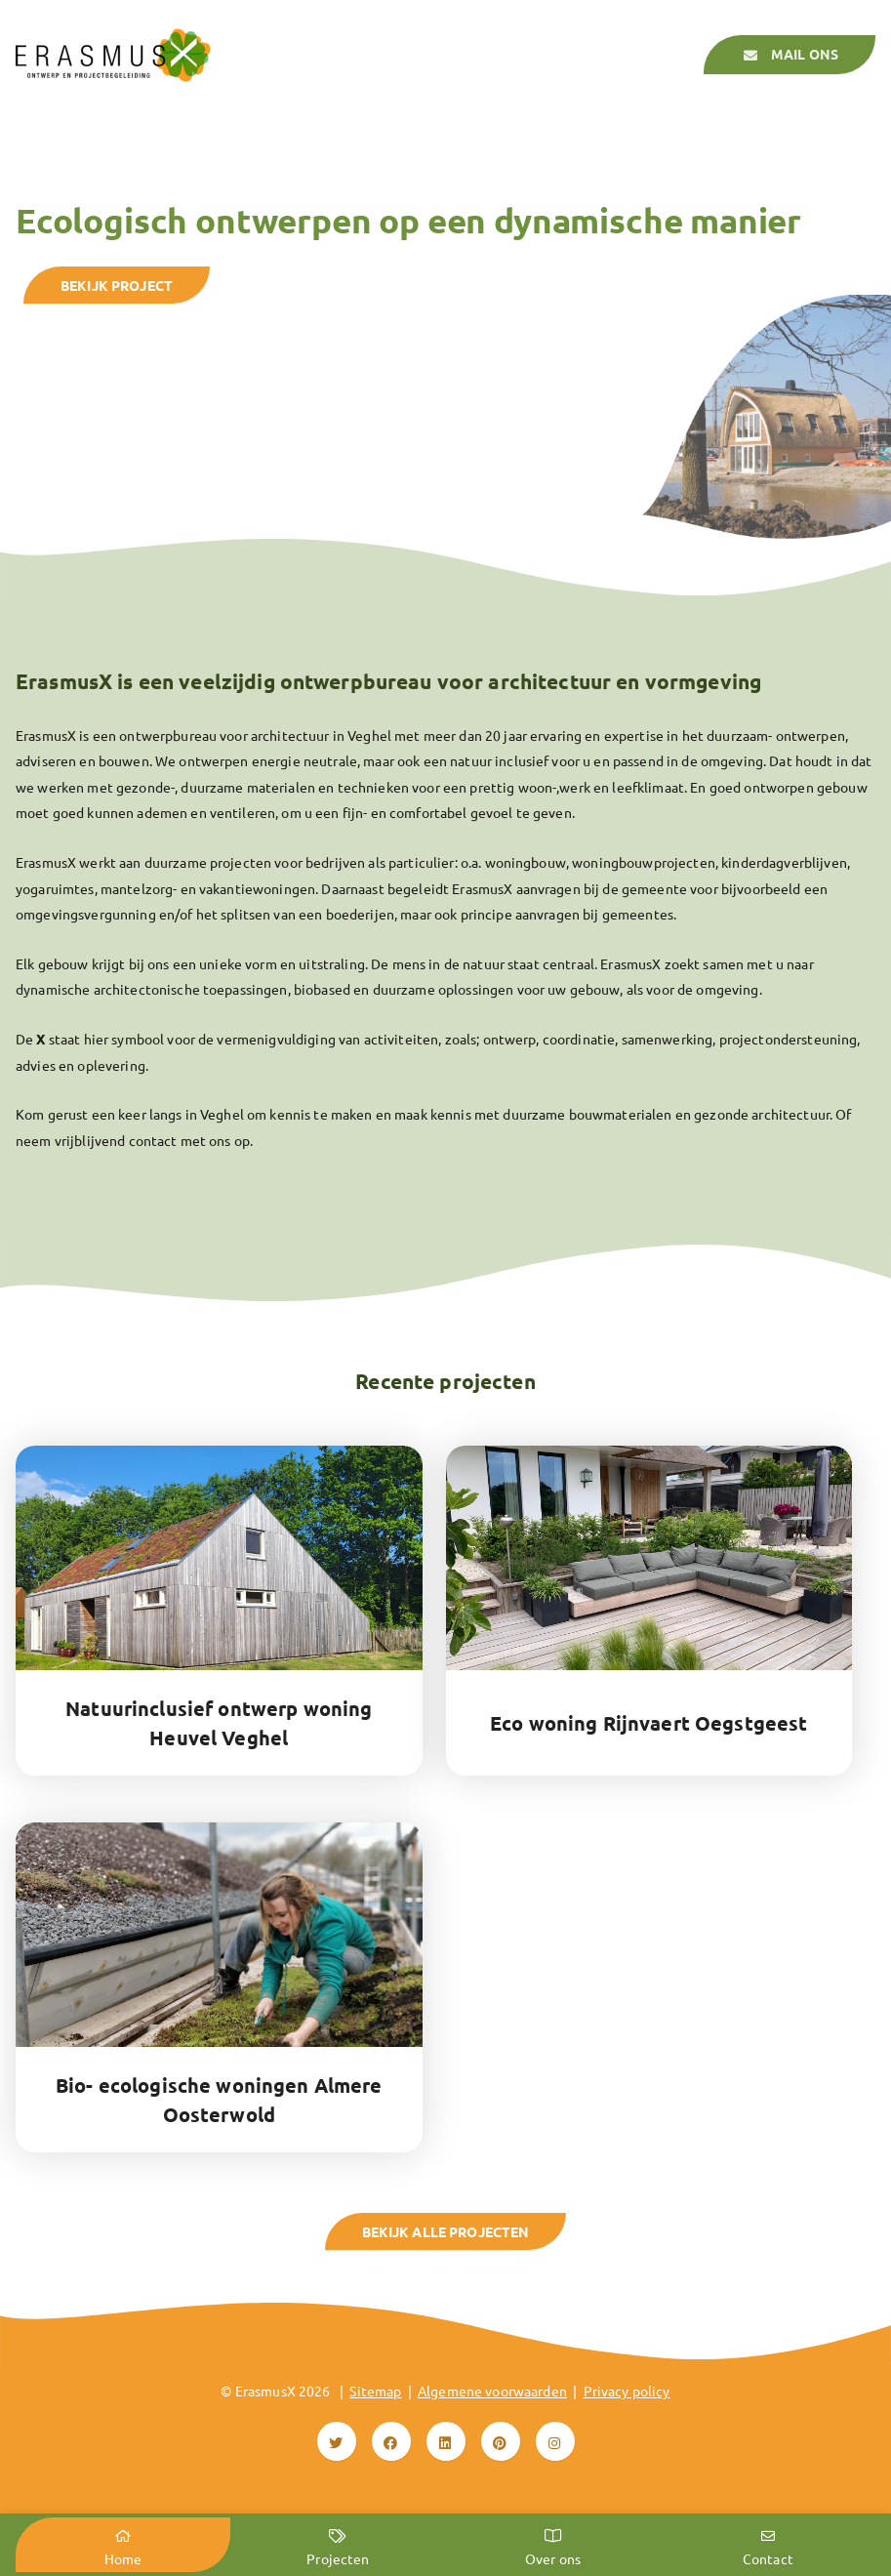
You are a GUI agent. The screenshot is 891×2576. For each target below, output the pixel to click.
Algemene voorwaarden (492, 2390)
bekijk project (117, 285)
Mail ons (789, 55)
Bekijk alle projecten (446, 2231)
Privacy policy (627, 2390)
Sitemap (375, 2390)
